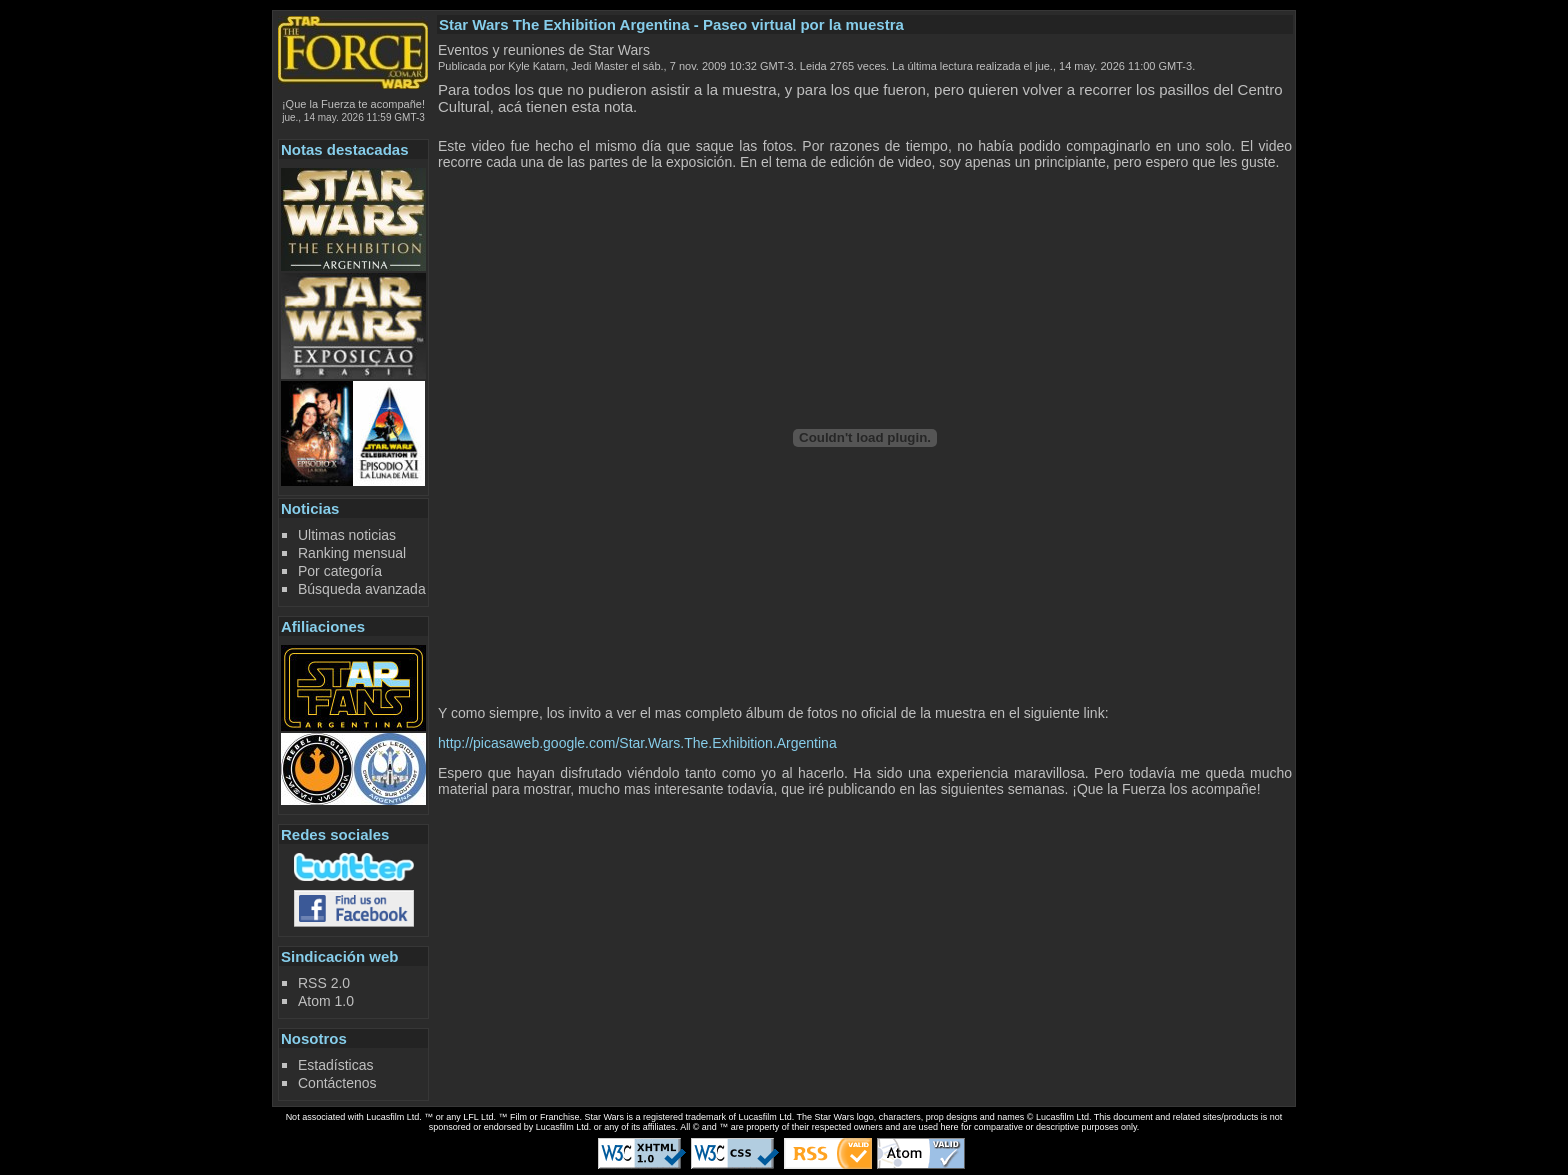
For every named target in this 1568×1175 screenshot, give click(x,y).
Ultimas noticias (347, 535)
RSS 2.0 (324, 983)
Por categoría (340, 571)
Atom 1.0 (326, 1001)
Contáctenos (337, 1083)
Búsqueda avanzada (362, 589)
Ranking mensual (352, 553)
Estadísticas (335, 1065)
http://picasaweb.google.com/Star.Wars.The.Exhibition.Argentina (637, 743)
